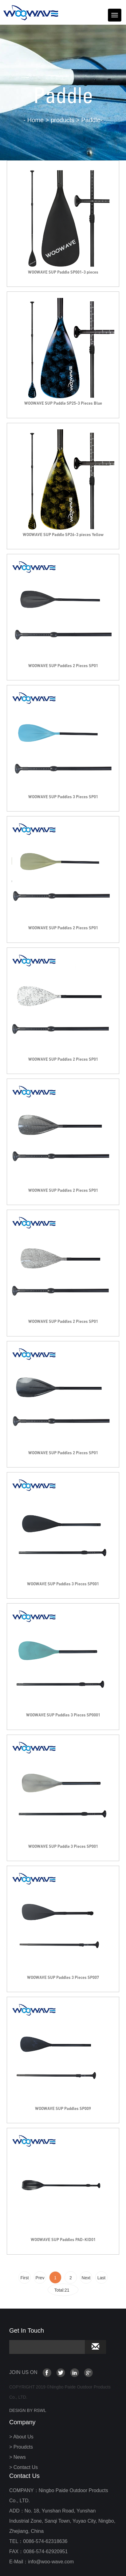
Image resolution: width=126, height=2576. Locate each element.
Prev (40, 2277)
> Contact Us (23, 2467)
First (24, 2277)
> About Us (21, 2436)
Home (35, 120)
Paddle (90, 120)
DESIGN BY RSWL (27, 2410)
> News (17, 2457)
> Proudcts (21, 2447)
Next (86, 2277)
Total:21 (63, 2290)
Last (101, 2277)
